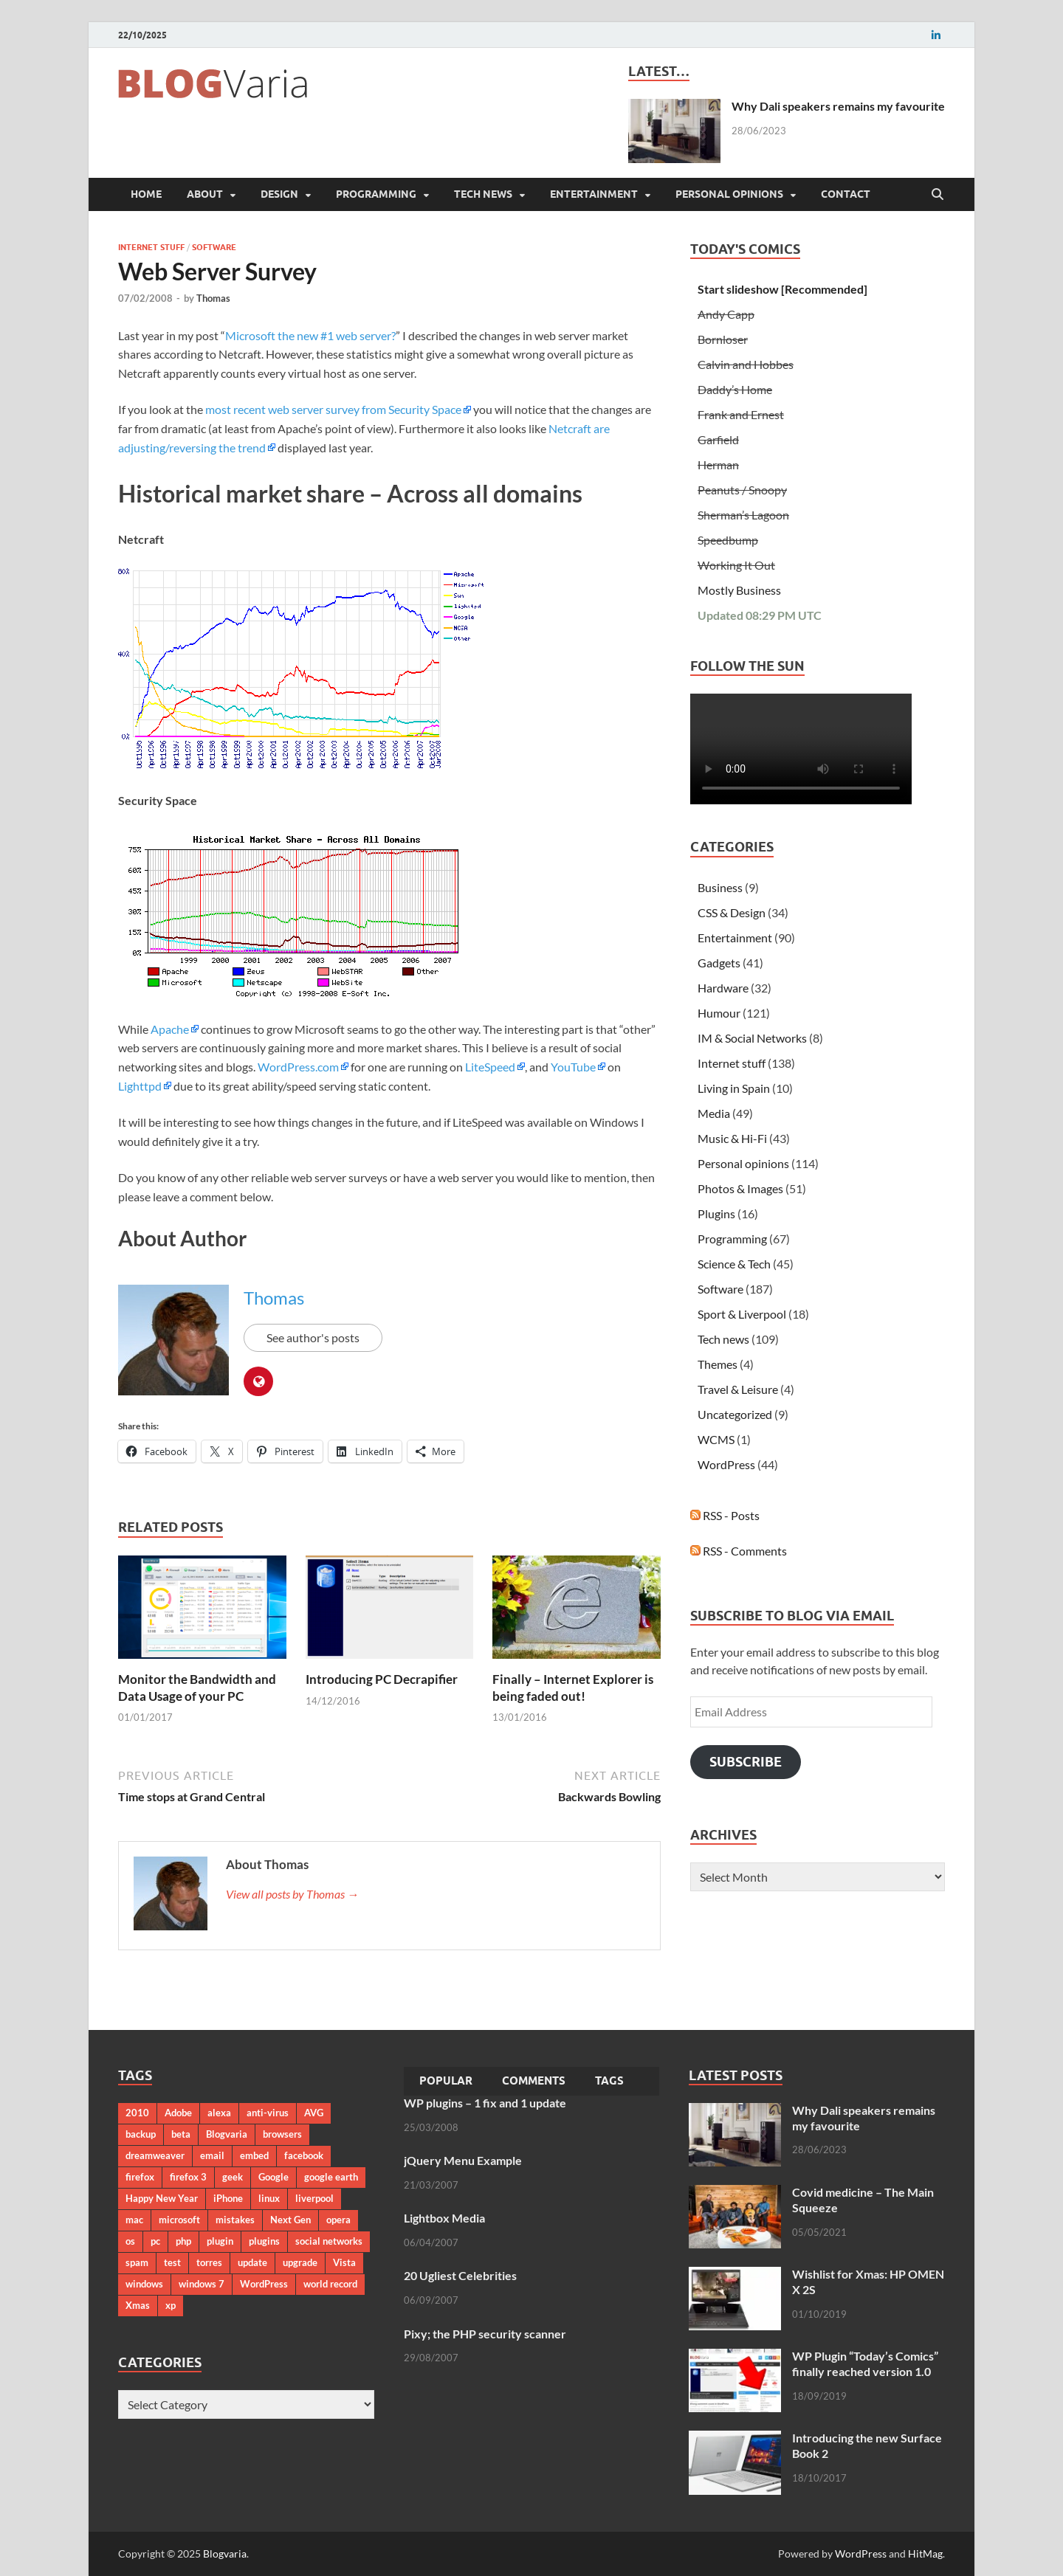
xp (170, 2305)
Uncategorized (735, 1414)
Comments (533, 2081)
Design (279, 194)
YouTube (573, 1067)
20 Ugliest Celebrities (460, 2275)
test (172, 2262)
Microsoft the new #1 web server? (310, 335)
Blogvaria (226, 2134)
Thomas (213, 298)
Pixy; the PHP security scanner (485, 2334)
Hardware (723, 988)
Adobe (178, 2113)
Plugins (716, 1213)
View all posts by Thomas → (292, 1894)
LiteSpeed (490, 1067)
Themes (717, 1364)
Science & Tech (734, 1264)
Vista (344, 2262)
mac (134, 2219)
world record (330, 2284)
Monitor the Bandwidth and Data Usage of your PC (197, 1687)
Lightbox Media (444, 2218)
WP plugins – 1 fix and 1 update (485, 2103)
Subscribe (745, 1761)
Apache (170, 1029)
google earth (331, 2177)
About (205, 194)
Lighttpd (140, 1086)
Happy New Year (161, 2198)
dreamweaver (155, 2155)
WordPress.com (297, 1067)
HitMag (925, 2553)
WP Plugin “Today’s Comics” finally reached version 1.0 (865, 2363)
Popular (445, 2081)
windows (144, 2284)
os (130, 2241)
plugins (264, 2241)
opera (338, 2219)
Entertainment (594, 194)
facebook (303, 2155)
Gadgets (719, 963)
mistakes (235, 2219)
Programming (376, 194)
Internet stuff (151, 247)
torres (209, 2262)
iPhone (228, 2198)
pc (155, 2241)
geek (232, 2177)
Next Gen (290, 2219)
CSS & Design (732, 912)
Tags (609, 2081)
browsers (282, 2134)
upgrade (300, 2262)
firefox (139, 2177)
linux (269, 2198)
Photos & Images (740, 1188)
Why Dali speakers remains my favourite (838, 106)
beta (180, 2134)
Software (214, 247)
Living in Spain (734, 1088)
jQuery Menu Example (463, 2160)
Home (146, 194)
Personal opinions (729, 194)
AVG (313, 2113)
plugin (220, 2241)
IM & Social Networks (752, 1038)
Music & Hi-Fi (732, 1138)
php (183, 2241)
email (212, 2155)
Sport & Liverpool (742, 1314)
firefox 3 (188, 2177)
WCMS (716, 1439)
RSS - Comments (738, 1551)
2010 (137, 2113)
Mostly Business (739, 590)
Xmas (137, 2305)
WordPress (726, 1464)
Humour (719, 1013)
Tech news (483, 194)
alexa (219, 2113)
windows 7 (201, 2284)
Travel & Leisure (738, 1389)
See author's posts (313, 1337)
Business (720, 887)
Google (273, 2177)
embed (254, 2155)
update (252, 2262)
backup (140, 2134)
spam (136, 2262)
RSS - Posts (725, 1515)
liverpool (314, 2198)
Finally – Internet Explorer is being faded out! (572, 1687)
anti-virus (268, 2113)
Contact (845, 194)
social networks (328, 2241)
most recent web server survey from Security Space (333, 409)
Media (714, 1113)
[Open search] (937, 195)
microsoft (179, 2219)
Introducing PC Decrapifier (382, 1679)
